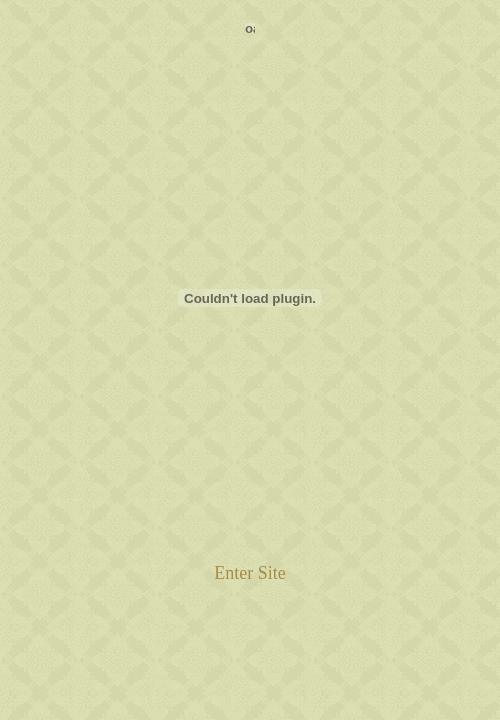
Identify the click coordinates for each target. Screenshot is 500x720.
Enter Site (249, 573)
